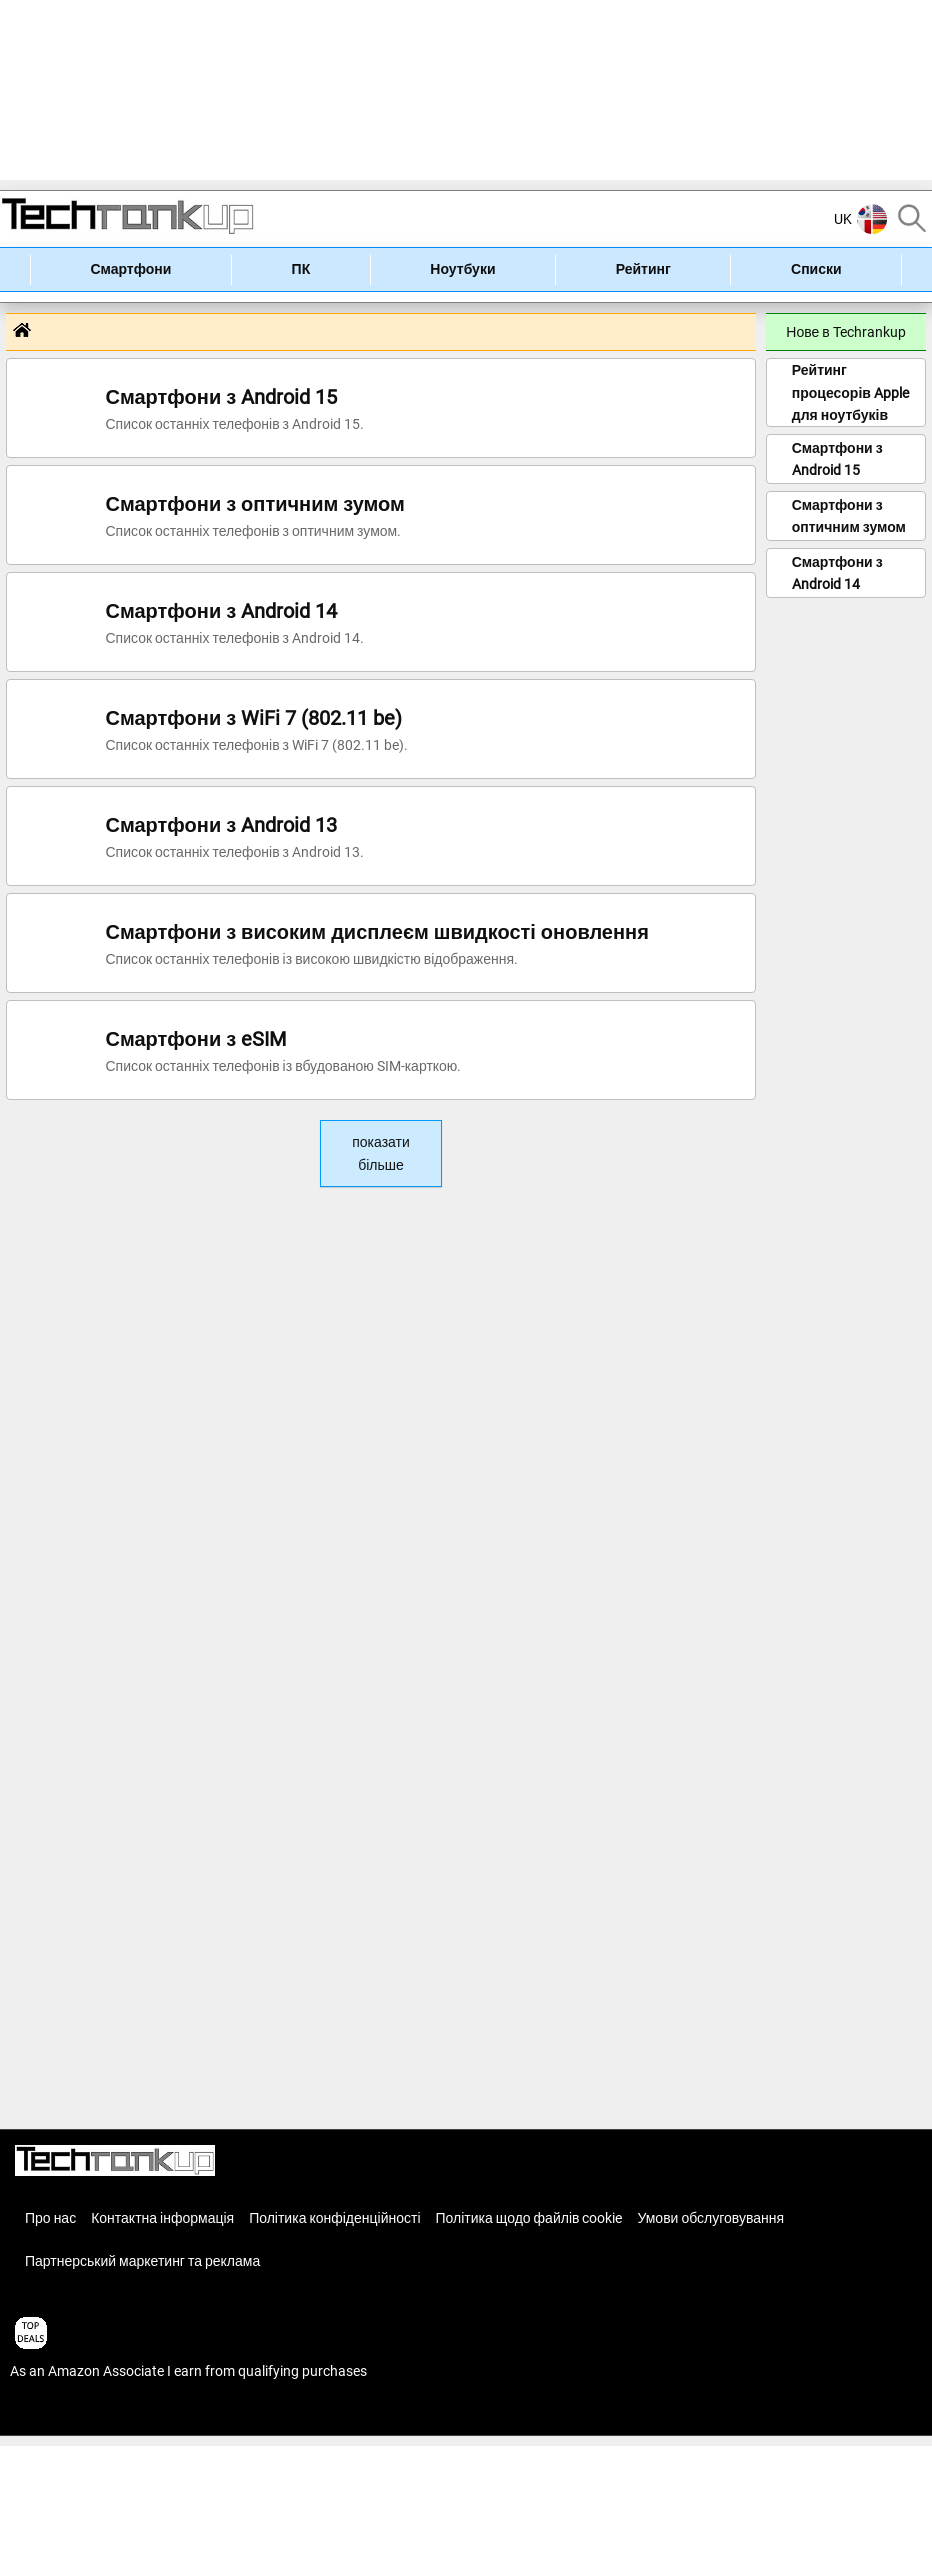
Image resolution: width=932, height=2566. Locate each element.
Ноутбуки (462, 269)
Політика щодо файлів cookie (529, 2218)
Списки (816, 269)
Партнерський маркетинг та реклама (142, 2261)
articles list (43, 2414)
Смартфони (130, 269)
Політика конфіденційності (334, 2218)
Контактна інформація (162, 2218)
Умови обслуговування (710, 2218)
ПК (301, 269)
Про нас (50, 2218)
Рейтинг (643, 269)
